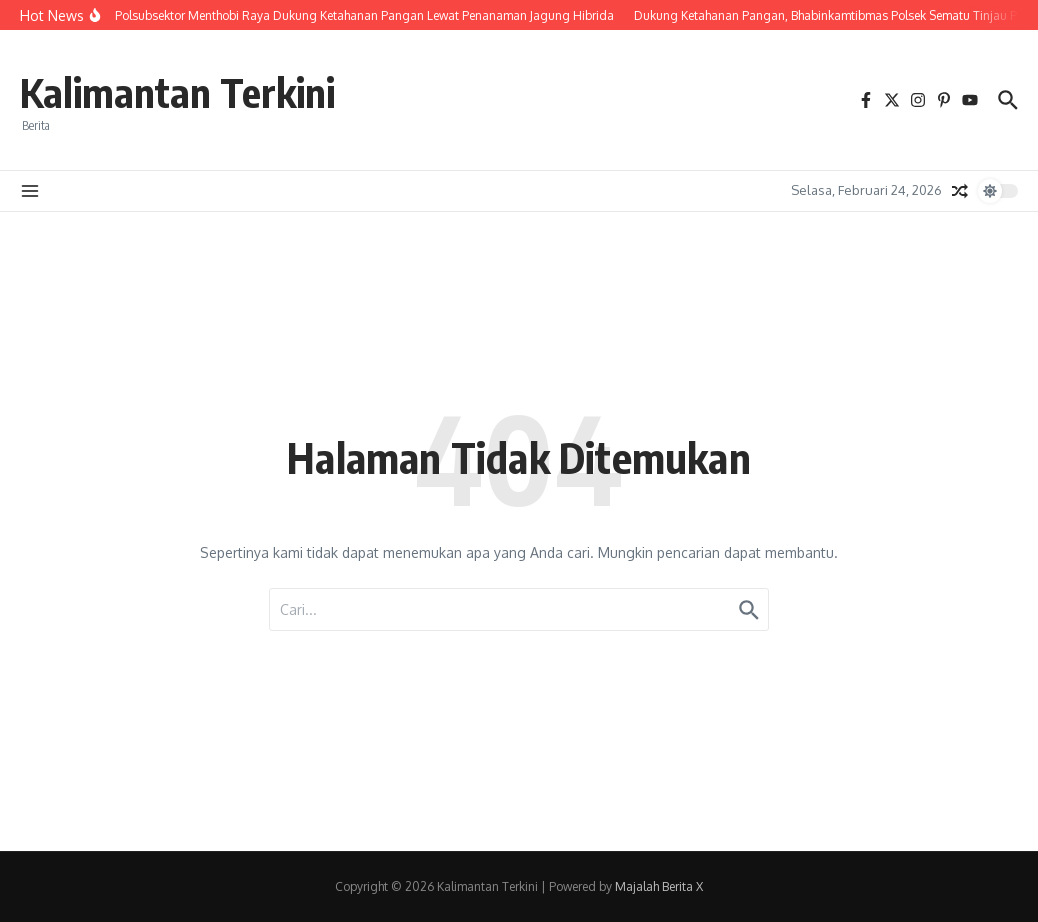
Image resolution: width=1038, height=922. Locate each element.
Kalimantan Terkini (177, 92)
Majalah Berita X (659, 886)
